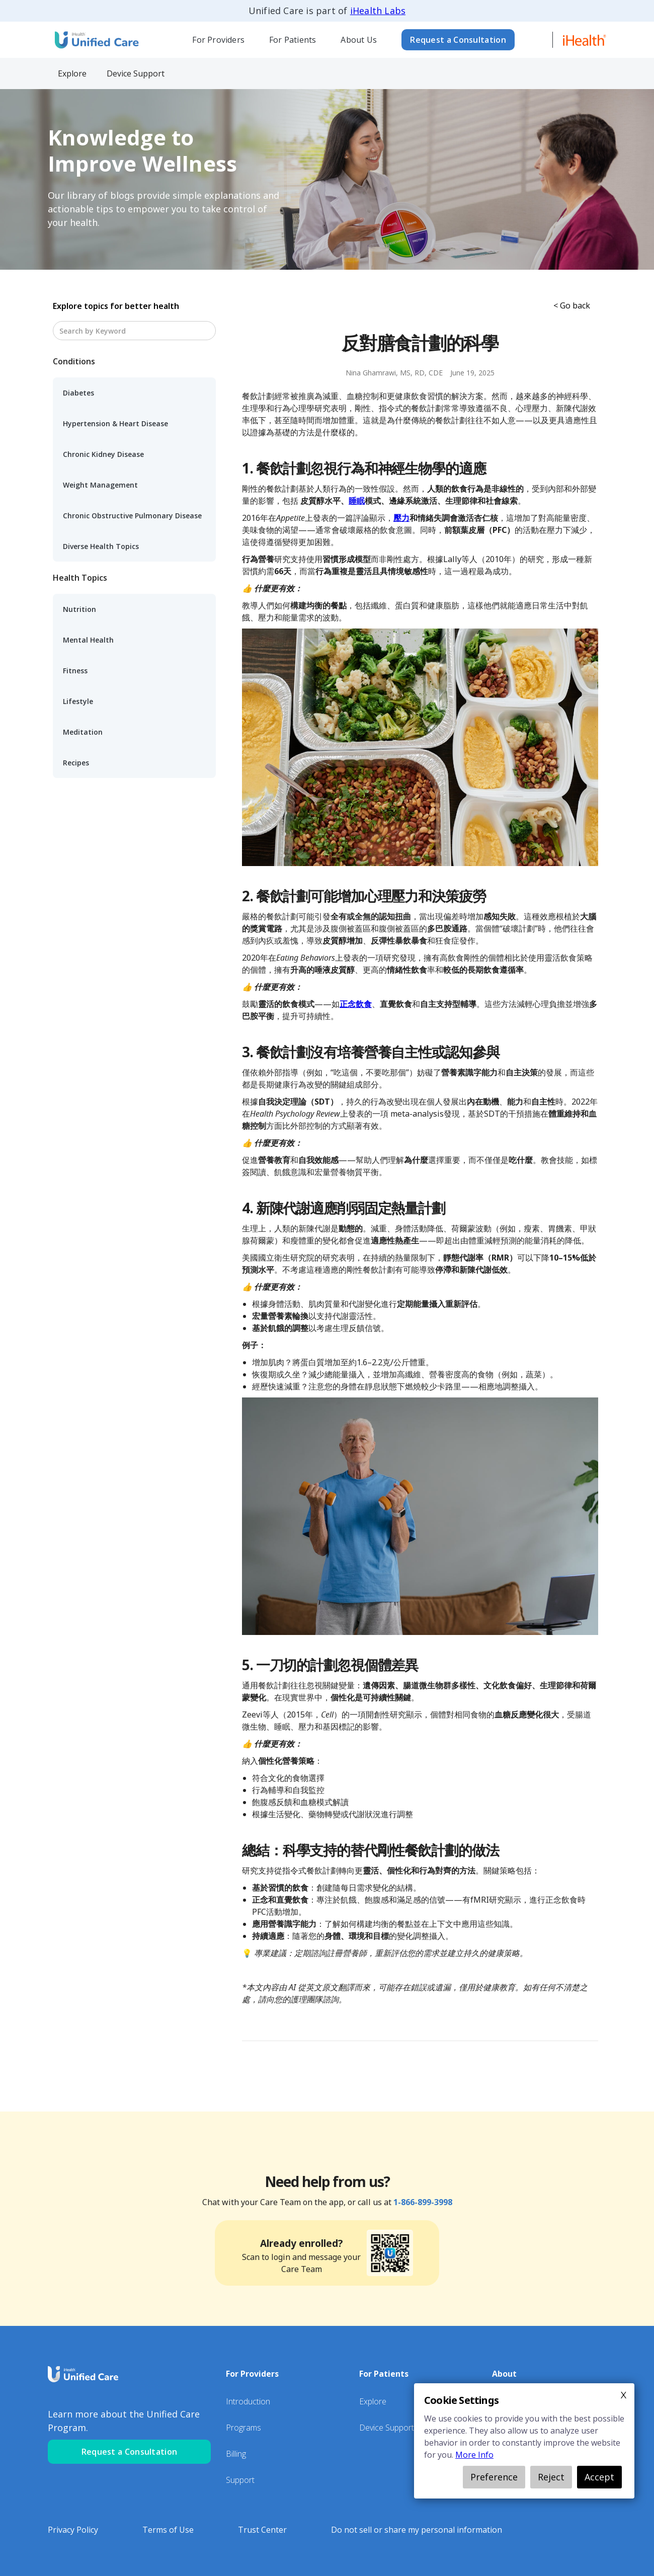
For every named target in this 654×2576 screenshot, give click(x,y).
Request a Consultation (458, 39)
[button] (218, 40)
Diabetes (78, 393)
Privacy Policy (73, 2529)
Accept (599, 2477)
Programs (243, 2427)
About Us (359, 39)
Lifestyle (78, 701)
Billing (236, 2453)
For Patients (292, 39)
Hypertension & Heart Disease (115, 423)
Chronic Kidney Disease (103, 454)
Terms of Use (168, 2529)
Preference (494, 2477)
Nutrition (79, 609)
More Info (474, 2454)
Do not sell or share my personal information (416, 2529)
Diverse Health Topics (101, 546)
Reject (551, 2477)
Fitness (75, 670)
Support (240, 2479)
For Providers (218, 39)
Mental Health (88, 640)
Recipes (76, 762)
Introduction (248, 2401)
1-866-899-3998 (422, 2202)
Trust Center (262, 2529)
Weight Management (100, 485)
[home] (95, 39)
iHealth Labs (377, 11)
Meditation (83, 732)
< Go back (571, 305)
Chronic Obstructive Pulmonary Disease (132, 515)
